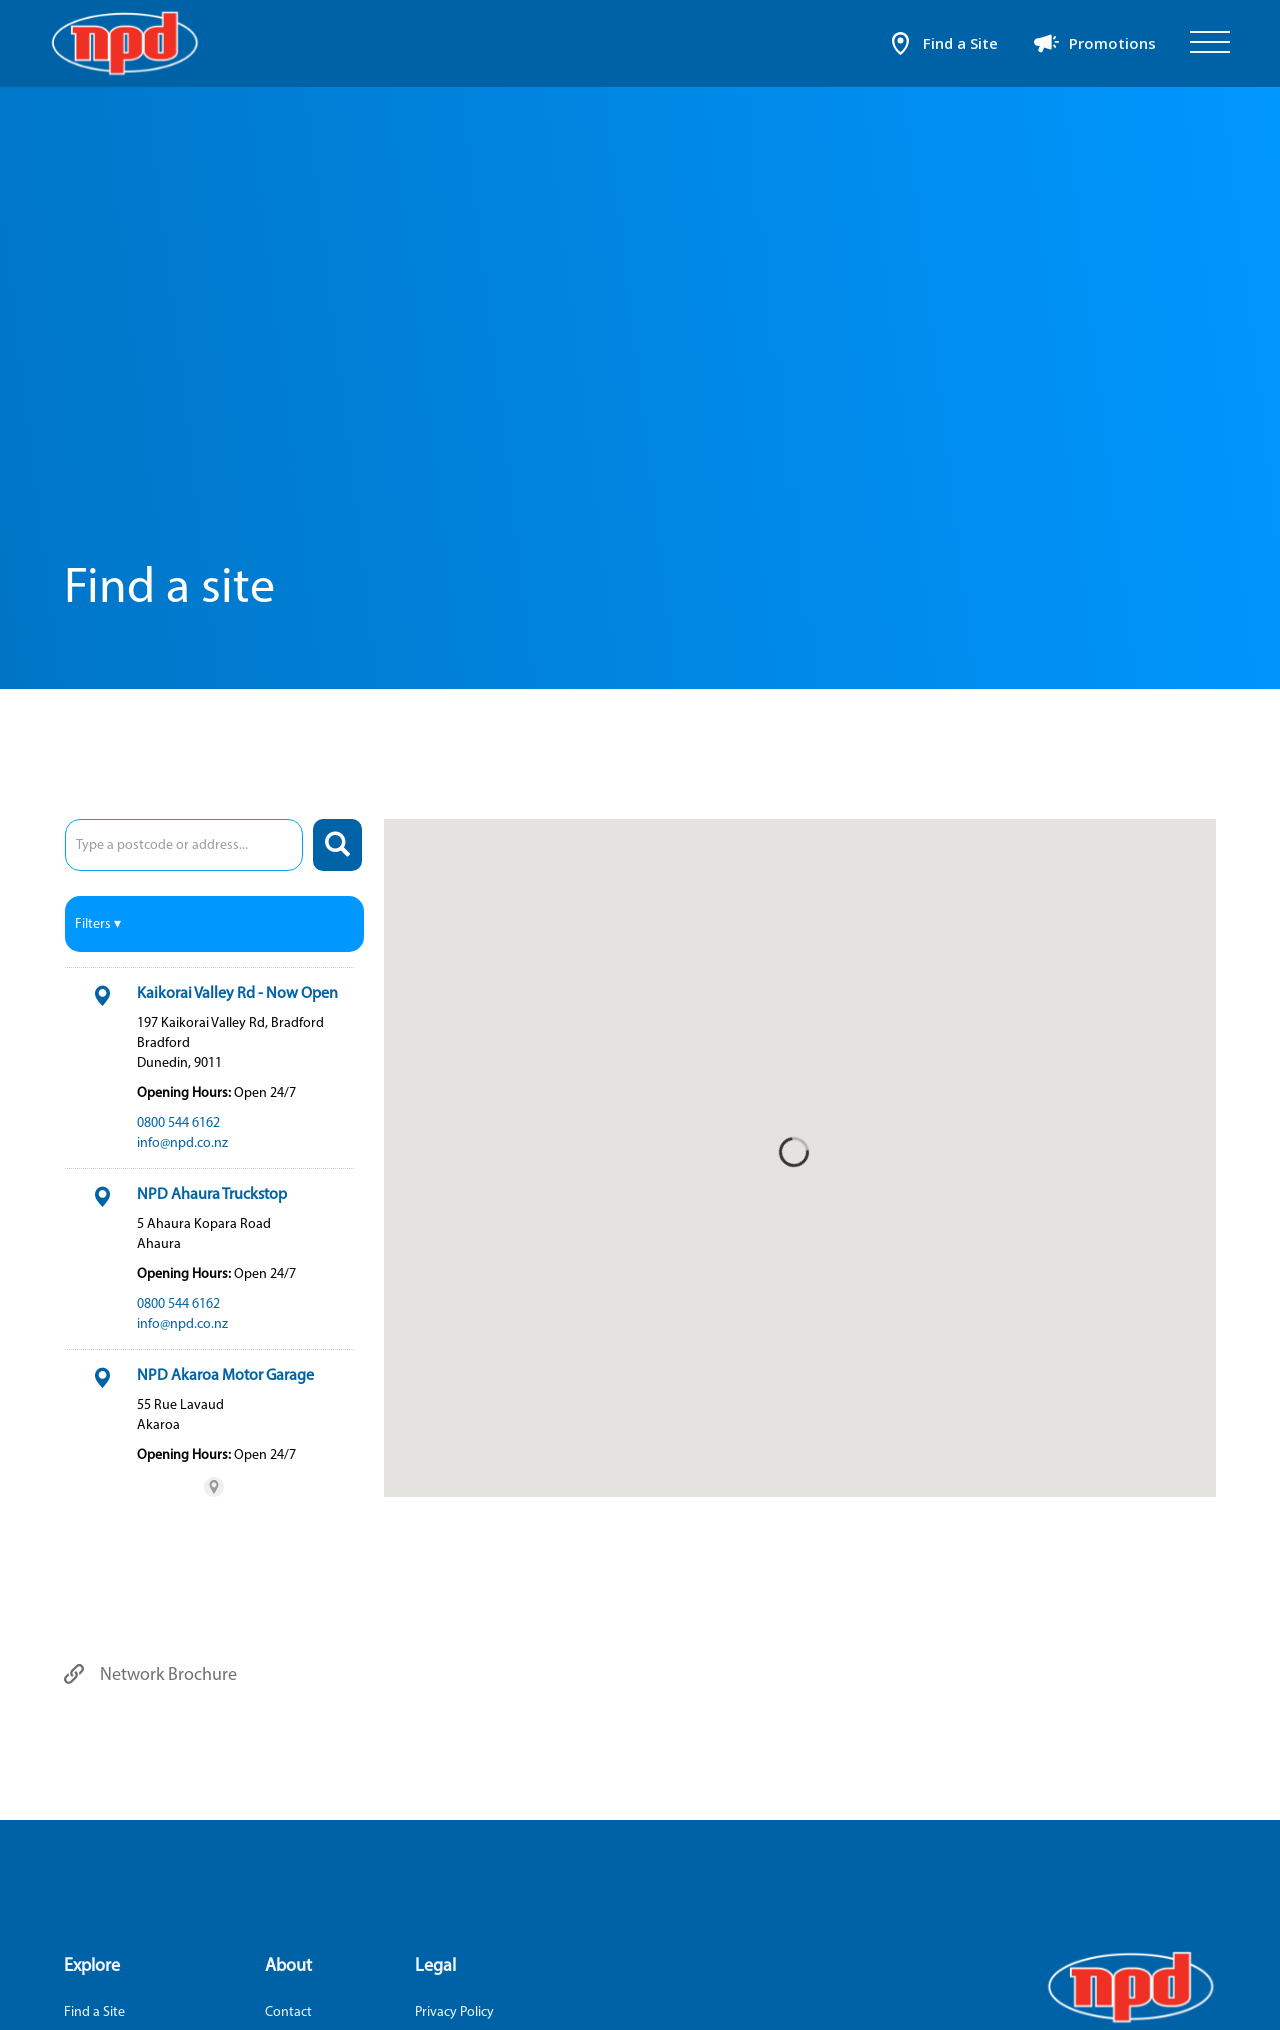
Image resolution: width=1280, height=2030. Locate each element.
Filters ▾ (98, 923)
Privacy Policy (454, 2011)
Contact (288, 2011)
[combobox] (184, 845)
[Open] (1210, 43)
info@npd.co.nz (182, 1142)
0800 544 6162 (178, 1122)
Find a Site (94, 2011)
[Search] (337, 845)
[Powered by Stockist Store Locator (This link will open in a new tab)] (214, 1487)
